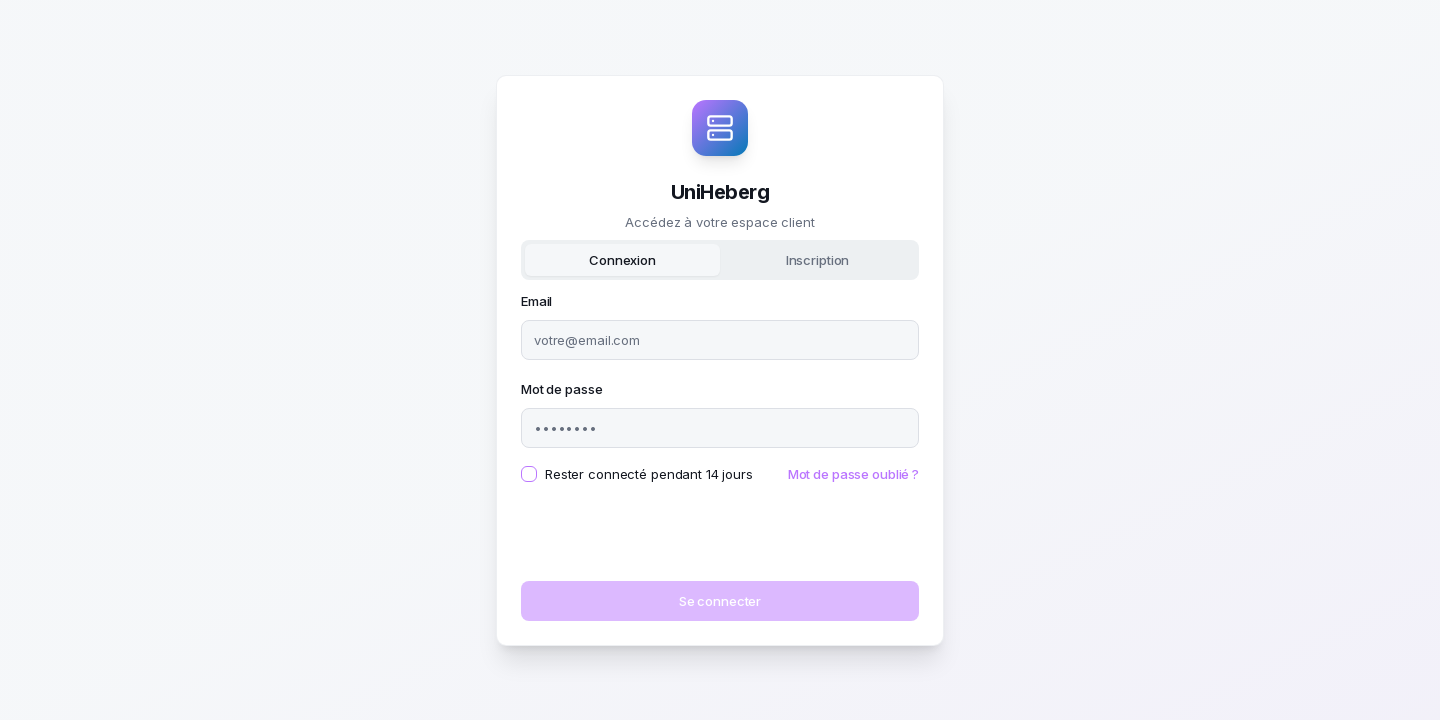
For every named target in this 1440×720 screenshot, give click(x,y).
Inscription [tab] (818, 260)
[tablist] (720, 260)
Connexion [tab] (622, 260)
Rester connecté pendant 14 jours (649, 474)
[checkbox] (529, 474)
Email (536, 301)
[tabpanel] (720, 454)
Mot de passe (561, 389)
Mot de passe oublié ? (853, 474)
